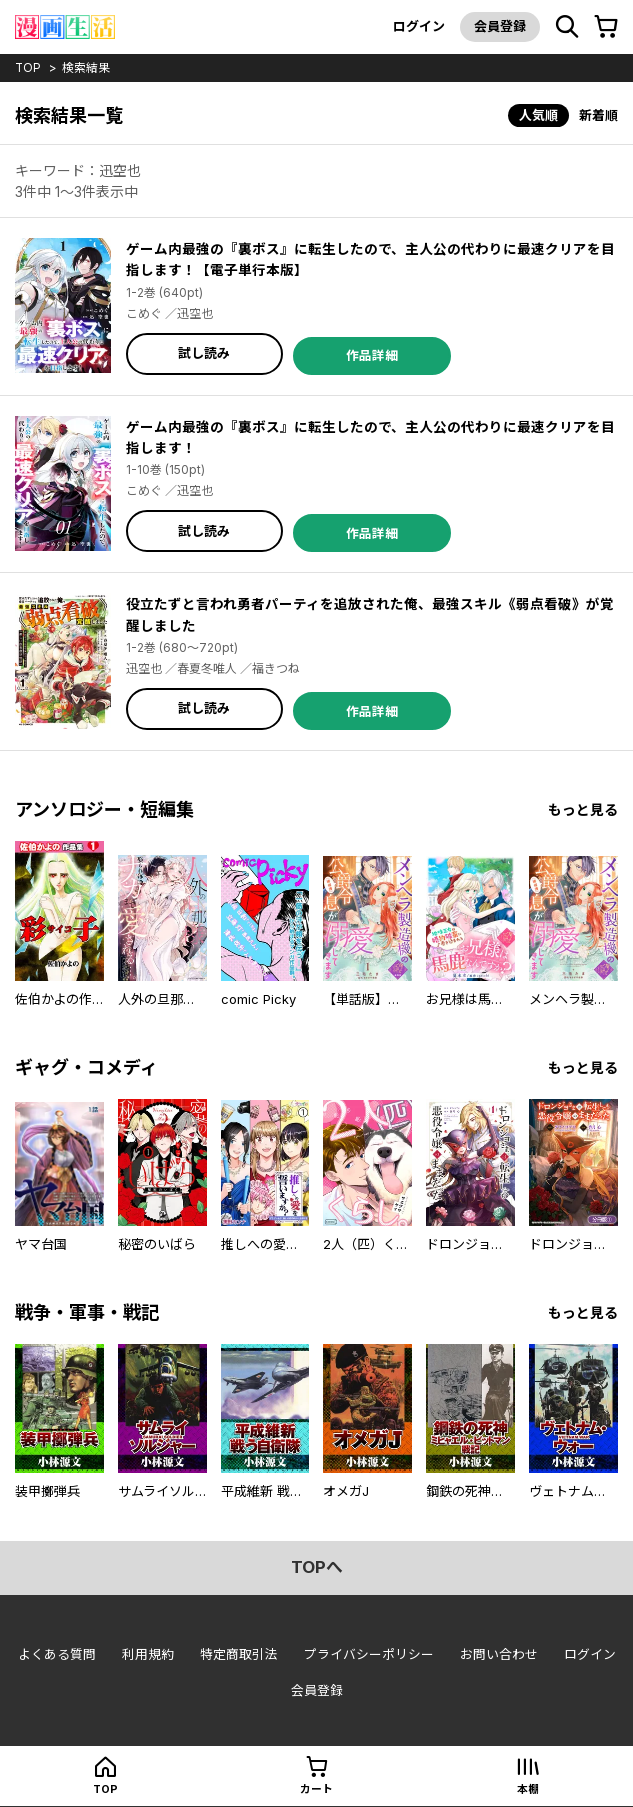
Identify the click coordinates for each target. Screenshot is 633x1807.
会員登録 (499, 26)
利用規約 (148, 1652)
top (28, 67)
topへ (317, 1566)
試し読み (204, 352)
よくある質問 (57, 1652)
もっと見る (583, 806)
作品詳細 (372, 353)
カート (316, 1790)
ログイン (417, 26)
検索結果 (87, 67)
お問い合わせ (499, 1652)
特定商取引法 (239, 1652)
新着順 (598, 114)
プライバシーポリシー (369, 1652)
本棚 (528, 1790)
